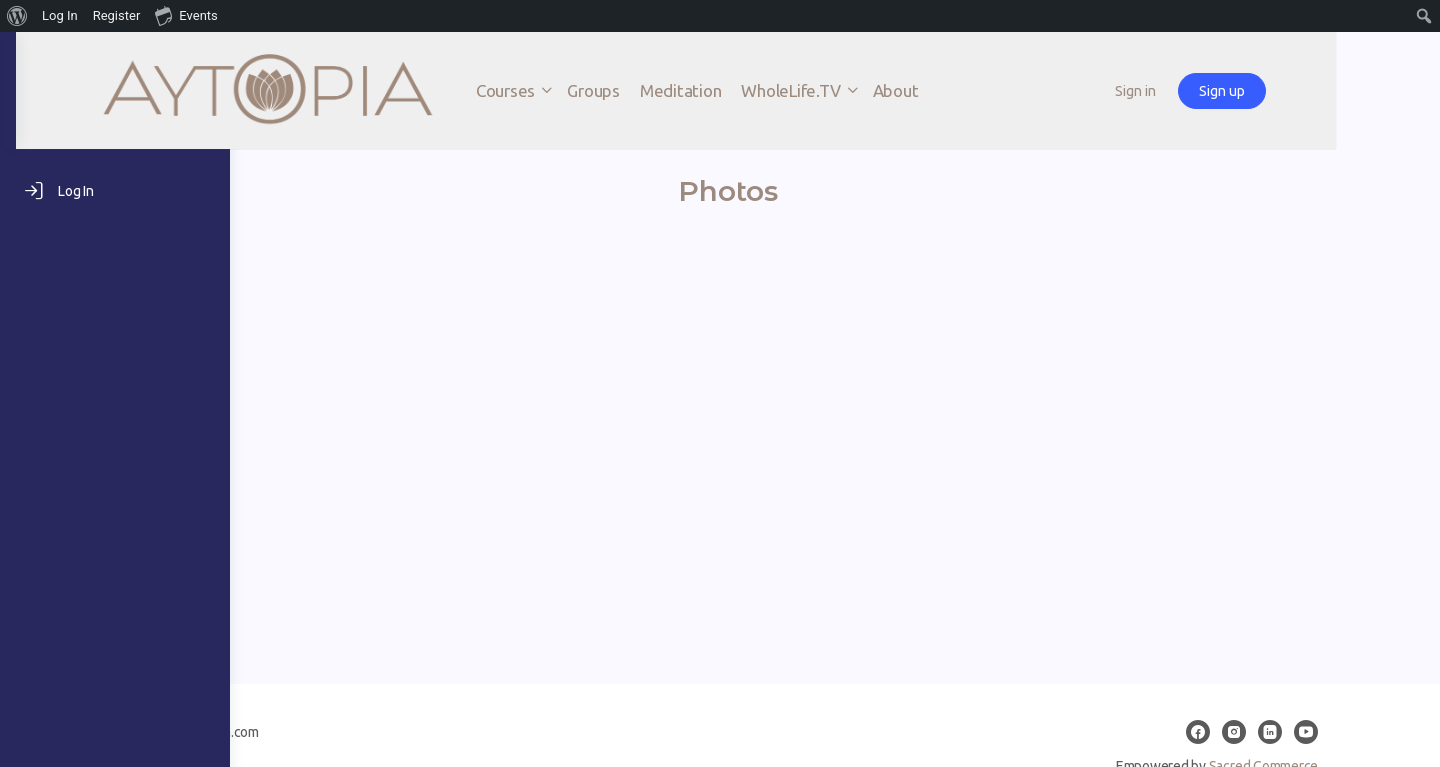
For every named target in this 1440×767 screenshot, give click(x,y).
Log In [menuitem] (60, 15)
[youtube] (1388, 732)
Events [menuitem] (186, 15)
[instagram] (1316, 732)
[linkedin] (1352, 732)
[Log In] (115, 191)
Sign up (1356, 91)
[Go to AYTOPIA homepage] (445, 88)
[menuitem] (17, 16)
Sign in (1269, 91)
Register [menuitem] (117, 15)
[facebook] (1280, 732)
